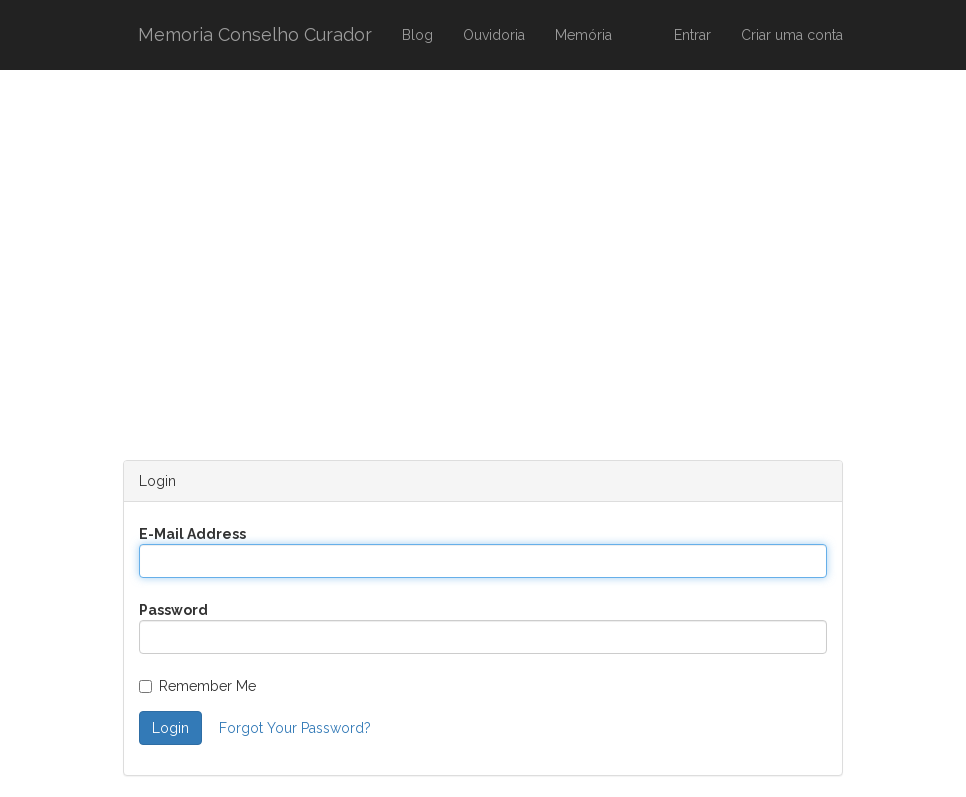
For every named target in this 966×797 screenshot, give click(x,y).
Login (170, 728)
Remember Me (197, 686)
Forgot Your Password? (295, 728)
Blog (417, 35)
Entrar (692, 35)
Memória (583, 35)
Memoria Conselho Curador (255, 34)
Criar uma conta (792, 35)
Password (173, 610)
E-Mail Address (192, 534)
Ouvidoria (494, 35)
